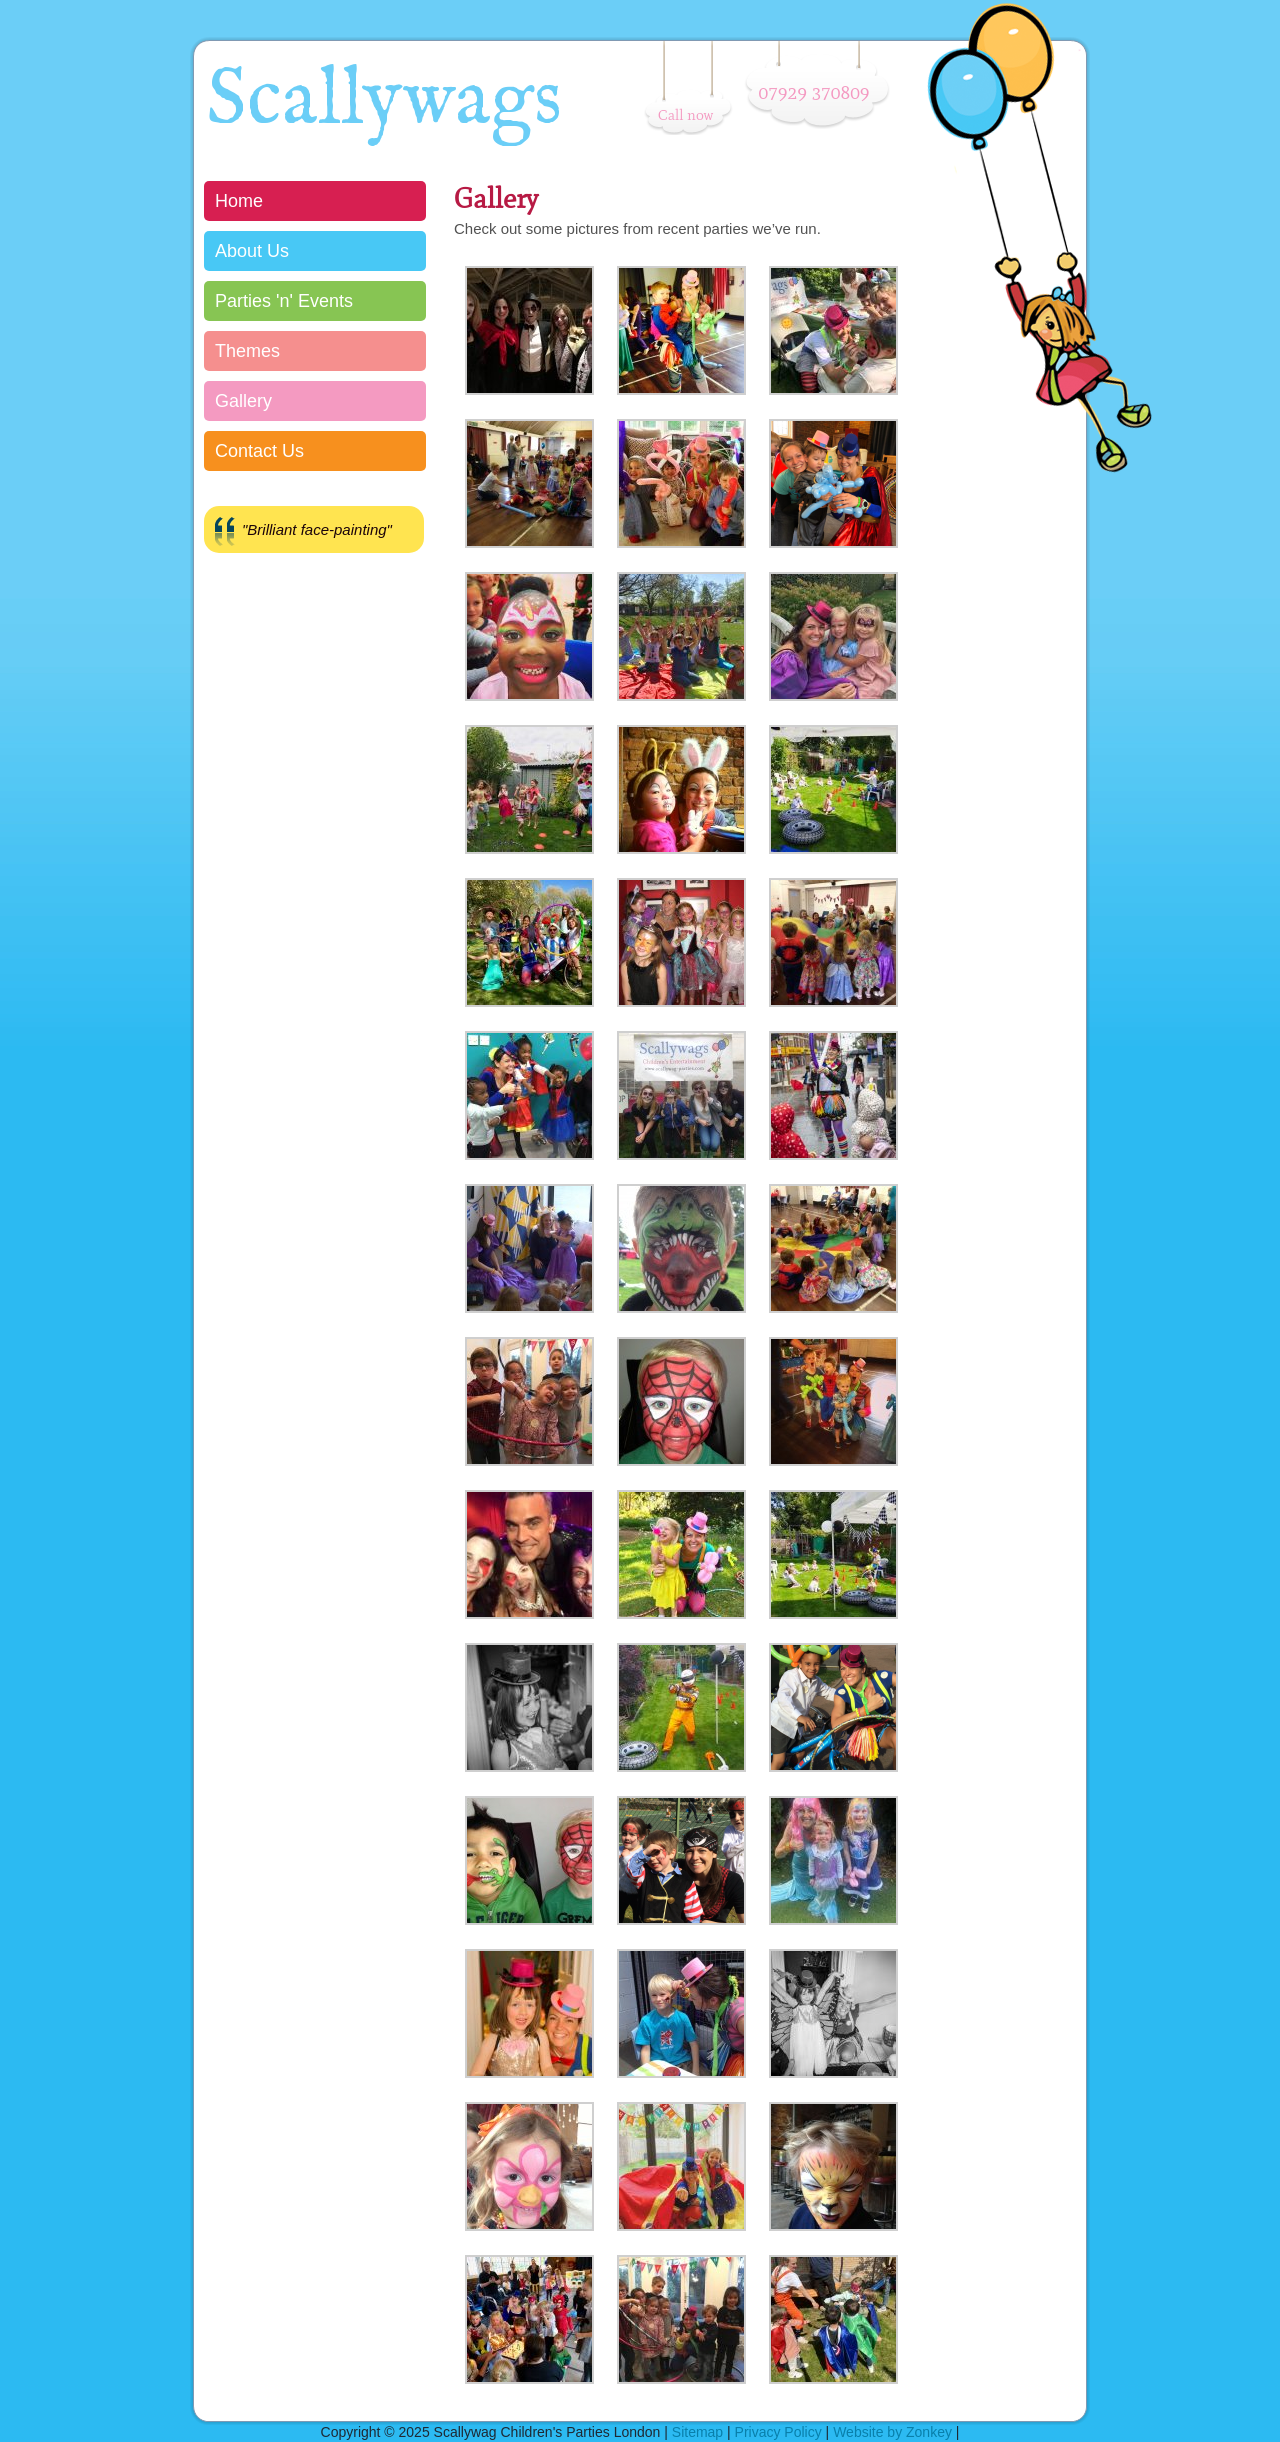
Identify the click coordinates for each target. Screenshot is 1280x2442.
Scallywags (384, 101)
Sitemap (697, 2432)
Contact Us (259, 451)
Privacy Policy (778, 2432)
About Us (252, 251)
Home (239, 201)
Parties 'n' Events (284, 301)
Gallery (243, 401)
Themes (247, 351)
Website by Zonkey (892, 2432)
